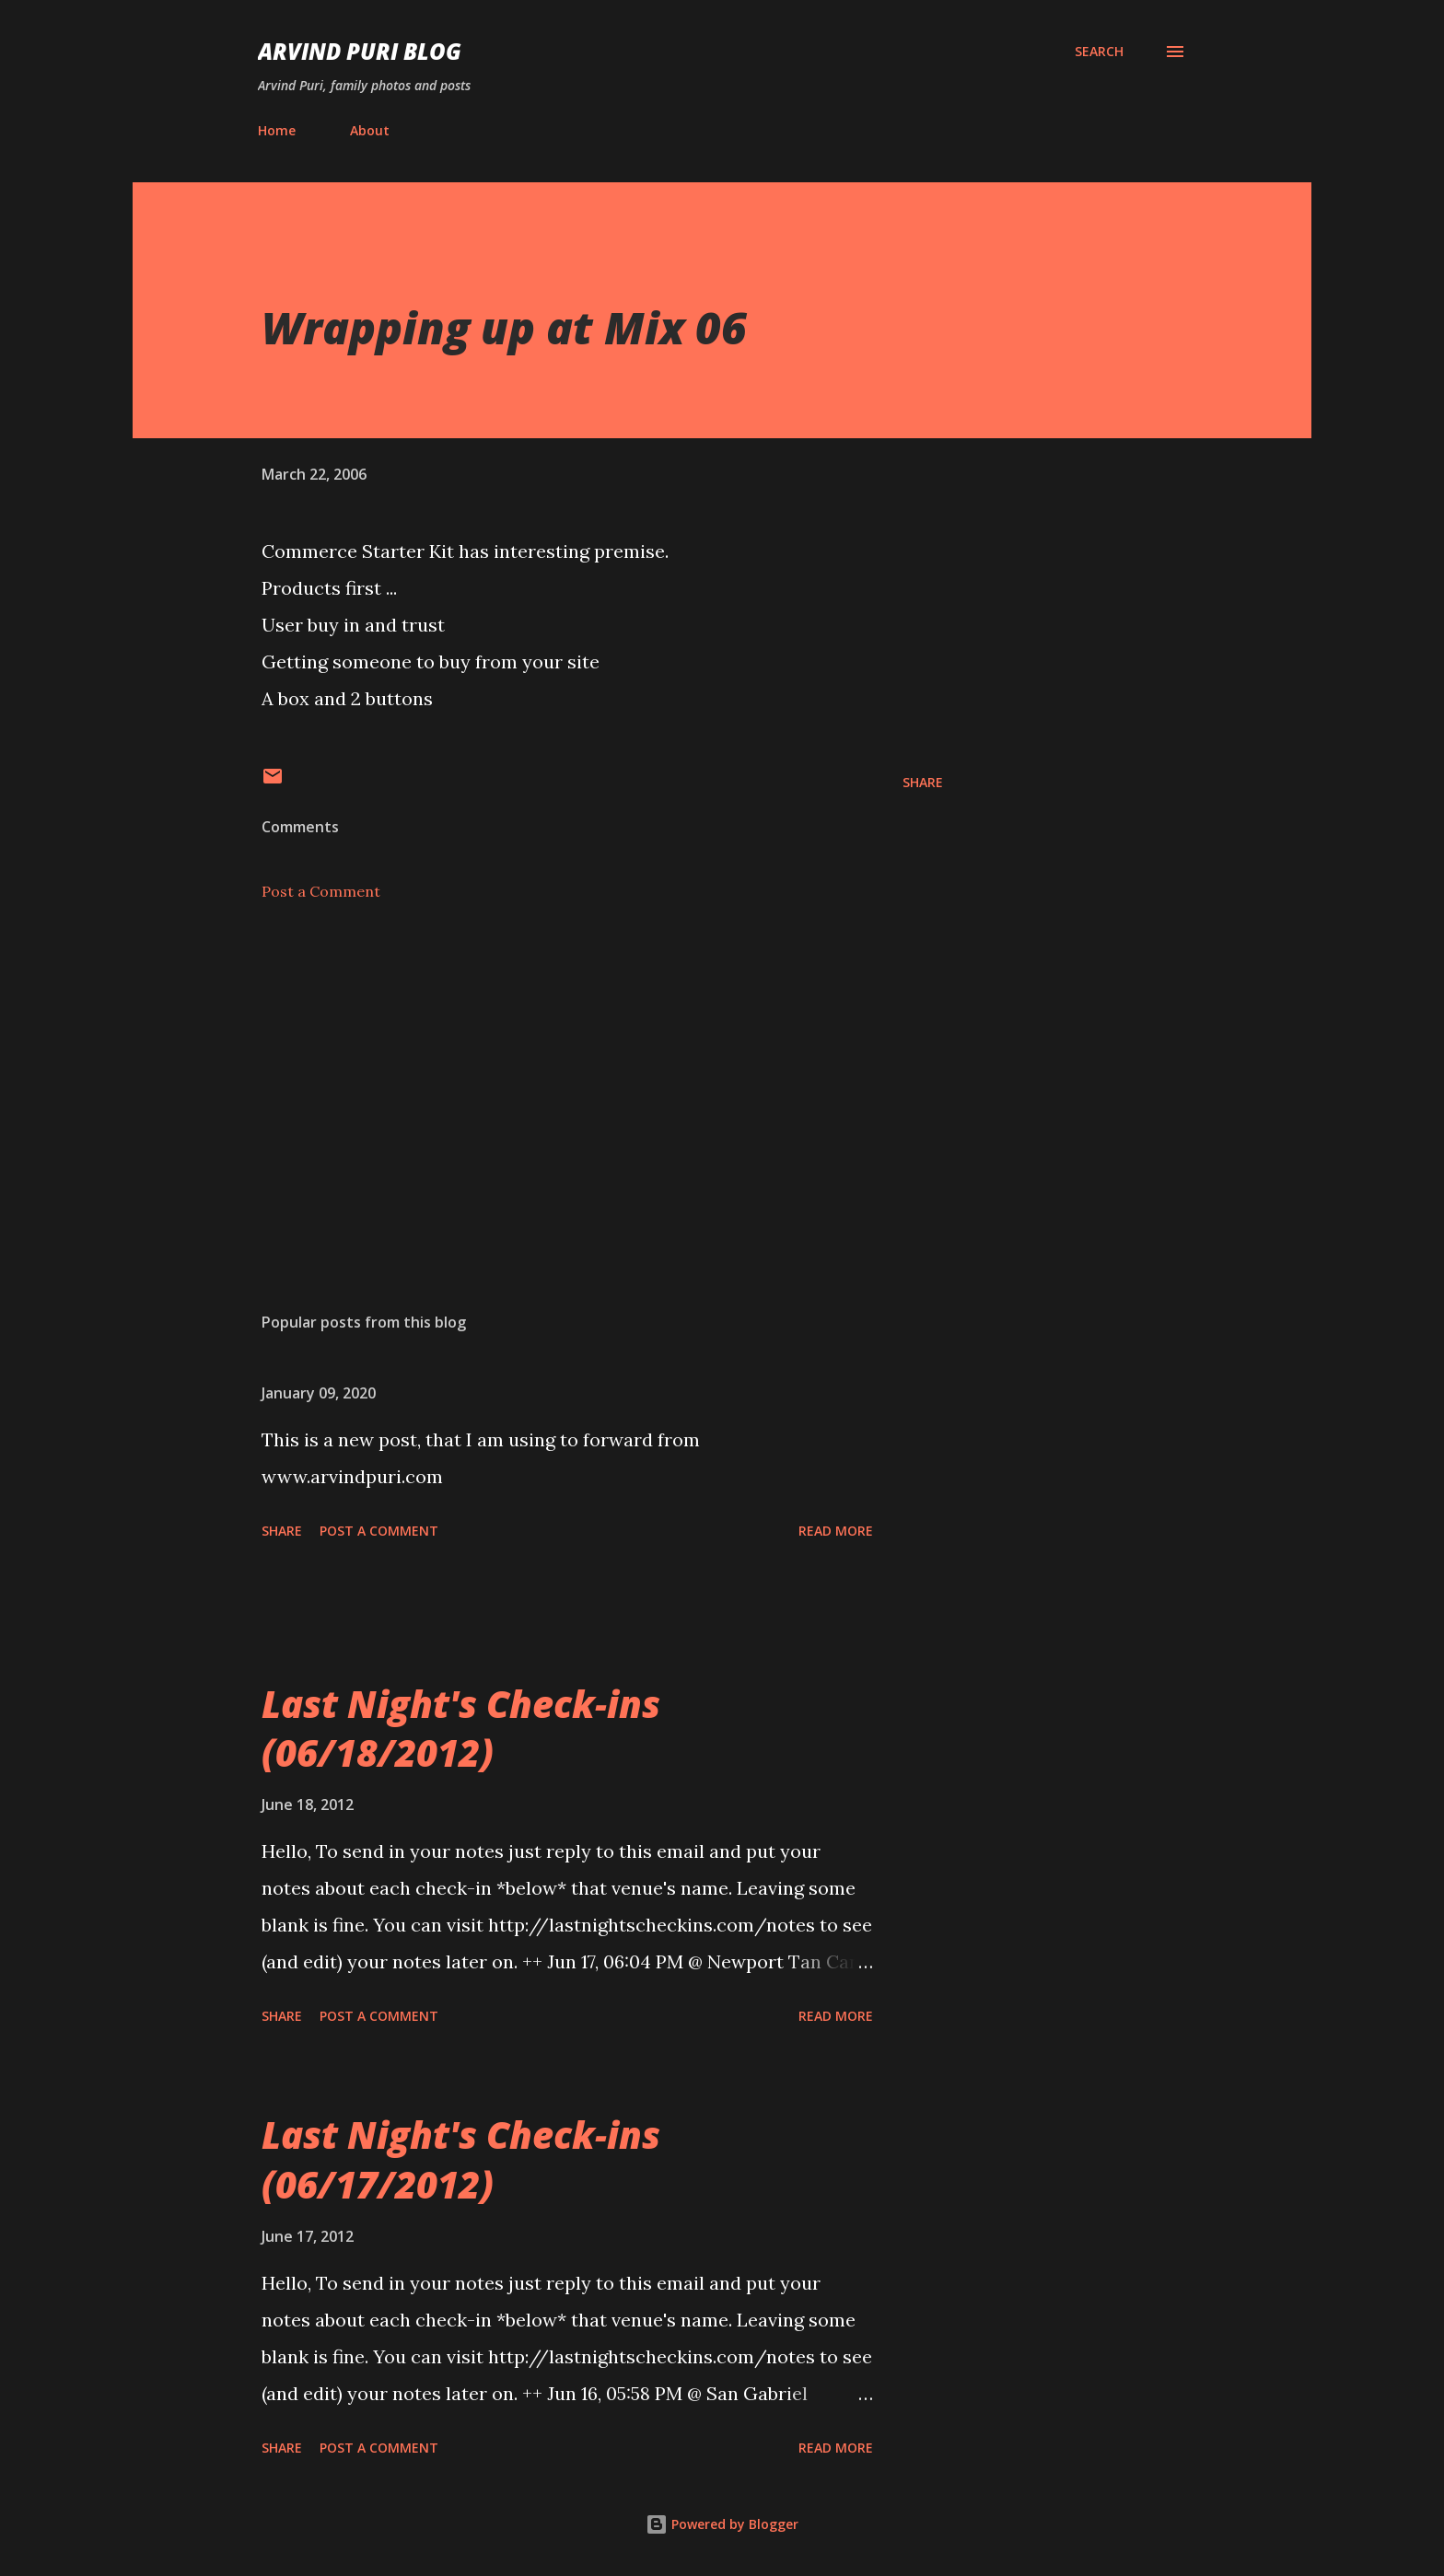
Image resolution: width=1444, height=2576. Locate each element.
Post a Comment (321, 891)
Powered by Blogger (722, 2524)
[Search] (1099, 52)
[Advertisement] (573, 1083)
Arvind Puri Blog (359, 51)
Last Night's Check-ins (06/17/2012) (461, 2159)
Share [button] (922, 782)
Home (277, 130)
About (370, 130)
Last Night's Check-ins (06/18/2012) (461, 1728)
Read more (835, 1530)
